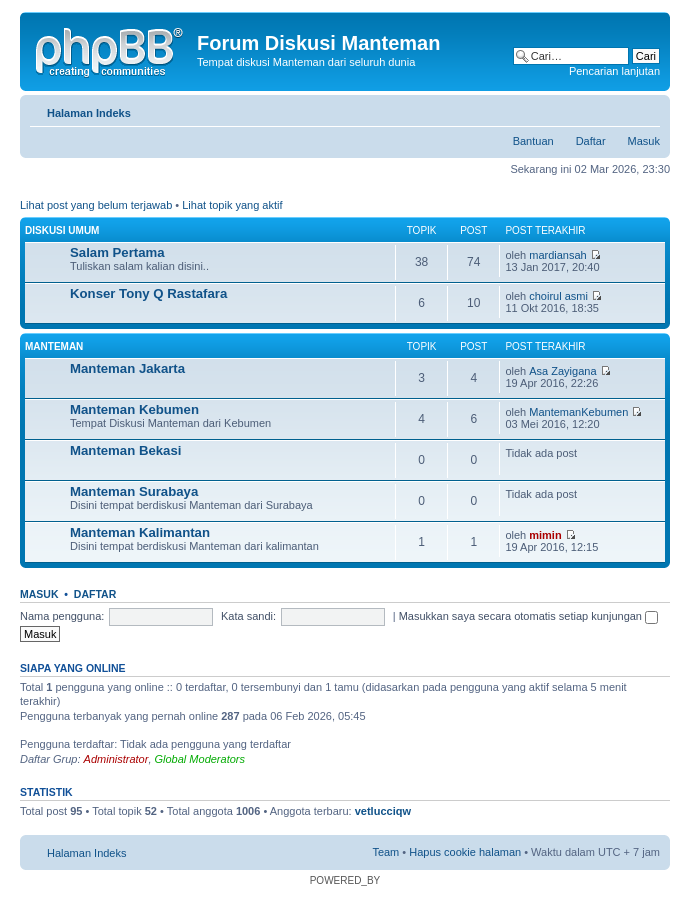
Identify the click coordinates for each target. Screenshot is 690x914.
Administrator (116, 759)
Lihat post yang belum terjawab (96, 205)
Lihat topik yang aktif (232, 205)
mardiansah (557, 255)
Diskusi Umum (62, 230)
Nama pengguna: (62, 616)
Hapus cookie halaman (465, 852)
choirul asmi (558, 296)
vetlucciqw (383, 811)
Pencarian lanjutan (614, 71)
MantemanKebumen (578, 412)
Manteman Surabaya (134, 491)
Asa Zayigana (562, 371)
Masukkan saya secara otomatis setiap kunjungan (528, 616)
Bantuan (533, 141)
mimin (545, 535)
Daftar (591, 141)
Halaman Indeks (89, 113)
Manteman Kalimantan (140, 532)
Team (385, 852)
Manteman (54, 346)
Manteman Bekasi (125, 450)
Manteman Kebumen (134, 409)
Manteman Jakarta (127, 368)
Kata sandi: (248, 616)
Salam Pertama (117, 252)
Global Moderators (200, 759)
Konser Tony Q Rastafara (148, 293)
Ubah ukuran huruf (645, 109)
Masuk (644, 141)
